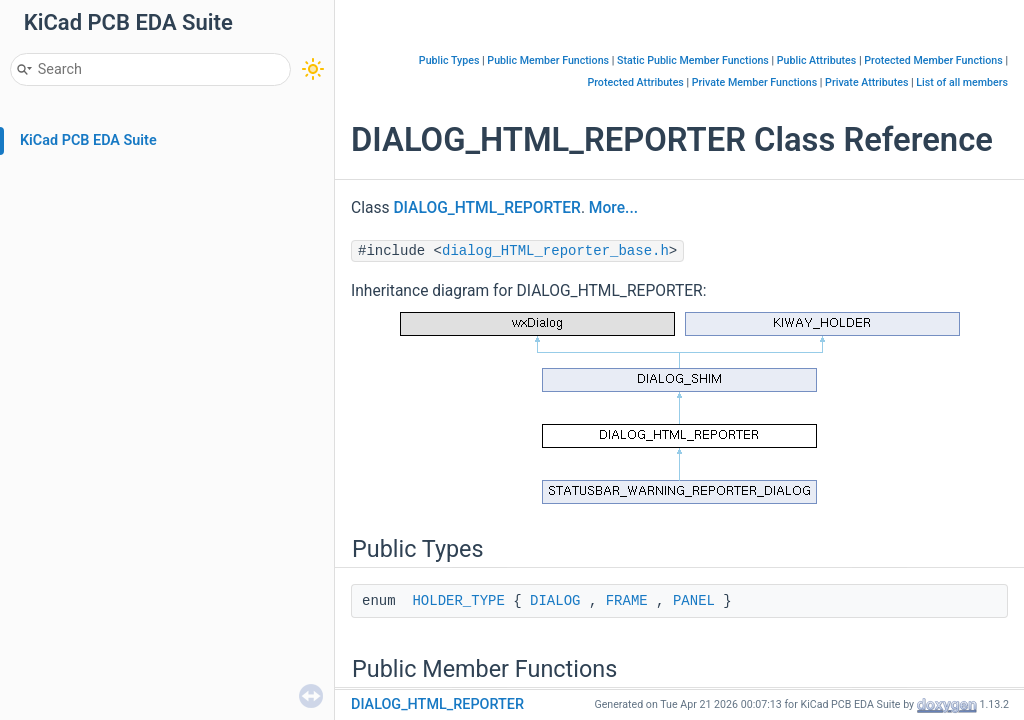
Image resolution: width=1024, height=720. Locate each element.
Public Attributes (817, 60)
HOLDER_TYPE (458, 601)
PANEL (694, 601)
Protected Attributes (635, 82)
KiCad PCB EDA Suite (88, 140)
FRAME (627, 601)
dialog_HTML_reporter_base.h (555, 251)
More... (613, 208)
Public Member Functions (548, 60)
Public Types (449, 60)
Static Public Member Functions (693, 60)
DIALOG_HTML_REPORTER (486, 208)
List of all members (962, 82)
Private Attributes (866, 82)
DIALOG (555, 601)
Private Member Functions (754, 82)
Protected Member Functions (933, 60)
